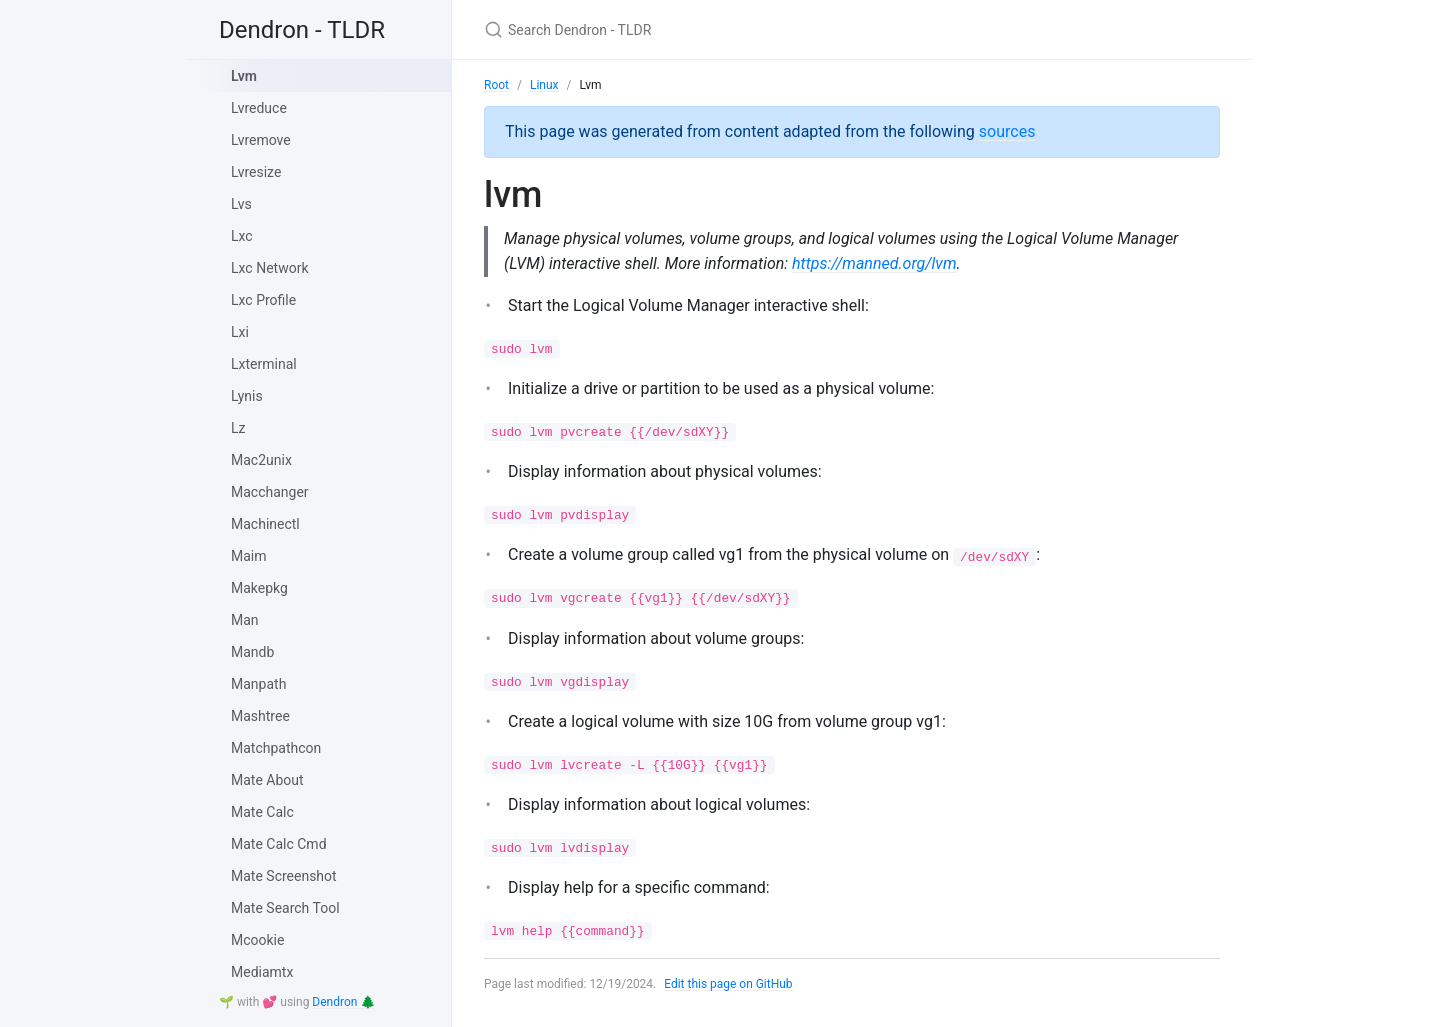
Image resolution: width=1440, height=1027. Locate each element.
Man (245, 620)
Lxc (242, 236)
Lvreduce (259, 108)
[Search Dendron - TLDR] (720, 29)
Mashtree (260, 716)
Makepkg (259, 588)
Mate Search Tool (285, 908)
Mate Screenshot (284, 876)
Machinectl (265, 524)
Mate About (267, 780)
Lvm (244, 76)
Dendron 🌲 (343, 1002)
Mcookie (257, 940)
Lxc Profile (263, 300)
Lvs (241, 204)
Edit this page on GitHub (728, 984)
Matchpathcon (276, 748)
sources (1007, 131)
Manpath (258, 684)
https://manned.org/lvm (875, 263)
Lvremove (261, 140)
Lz (238, 428)
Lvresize (256, 172)
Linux (544, 85)
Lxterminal (264, 364)
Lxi (240, 332)
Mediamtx (262, 972)
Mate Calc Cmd (279, 844)
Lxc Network (270, 268)
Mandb (252, 652)
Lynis (247, 396)
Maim (249, 556)
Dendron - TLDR (302, 30)
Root (496, 85)
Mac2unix (261, 460)
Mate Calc (262, 812)
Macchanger (270, 492)
